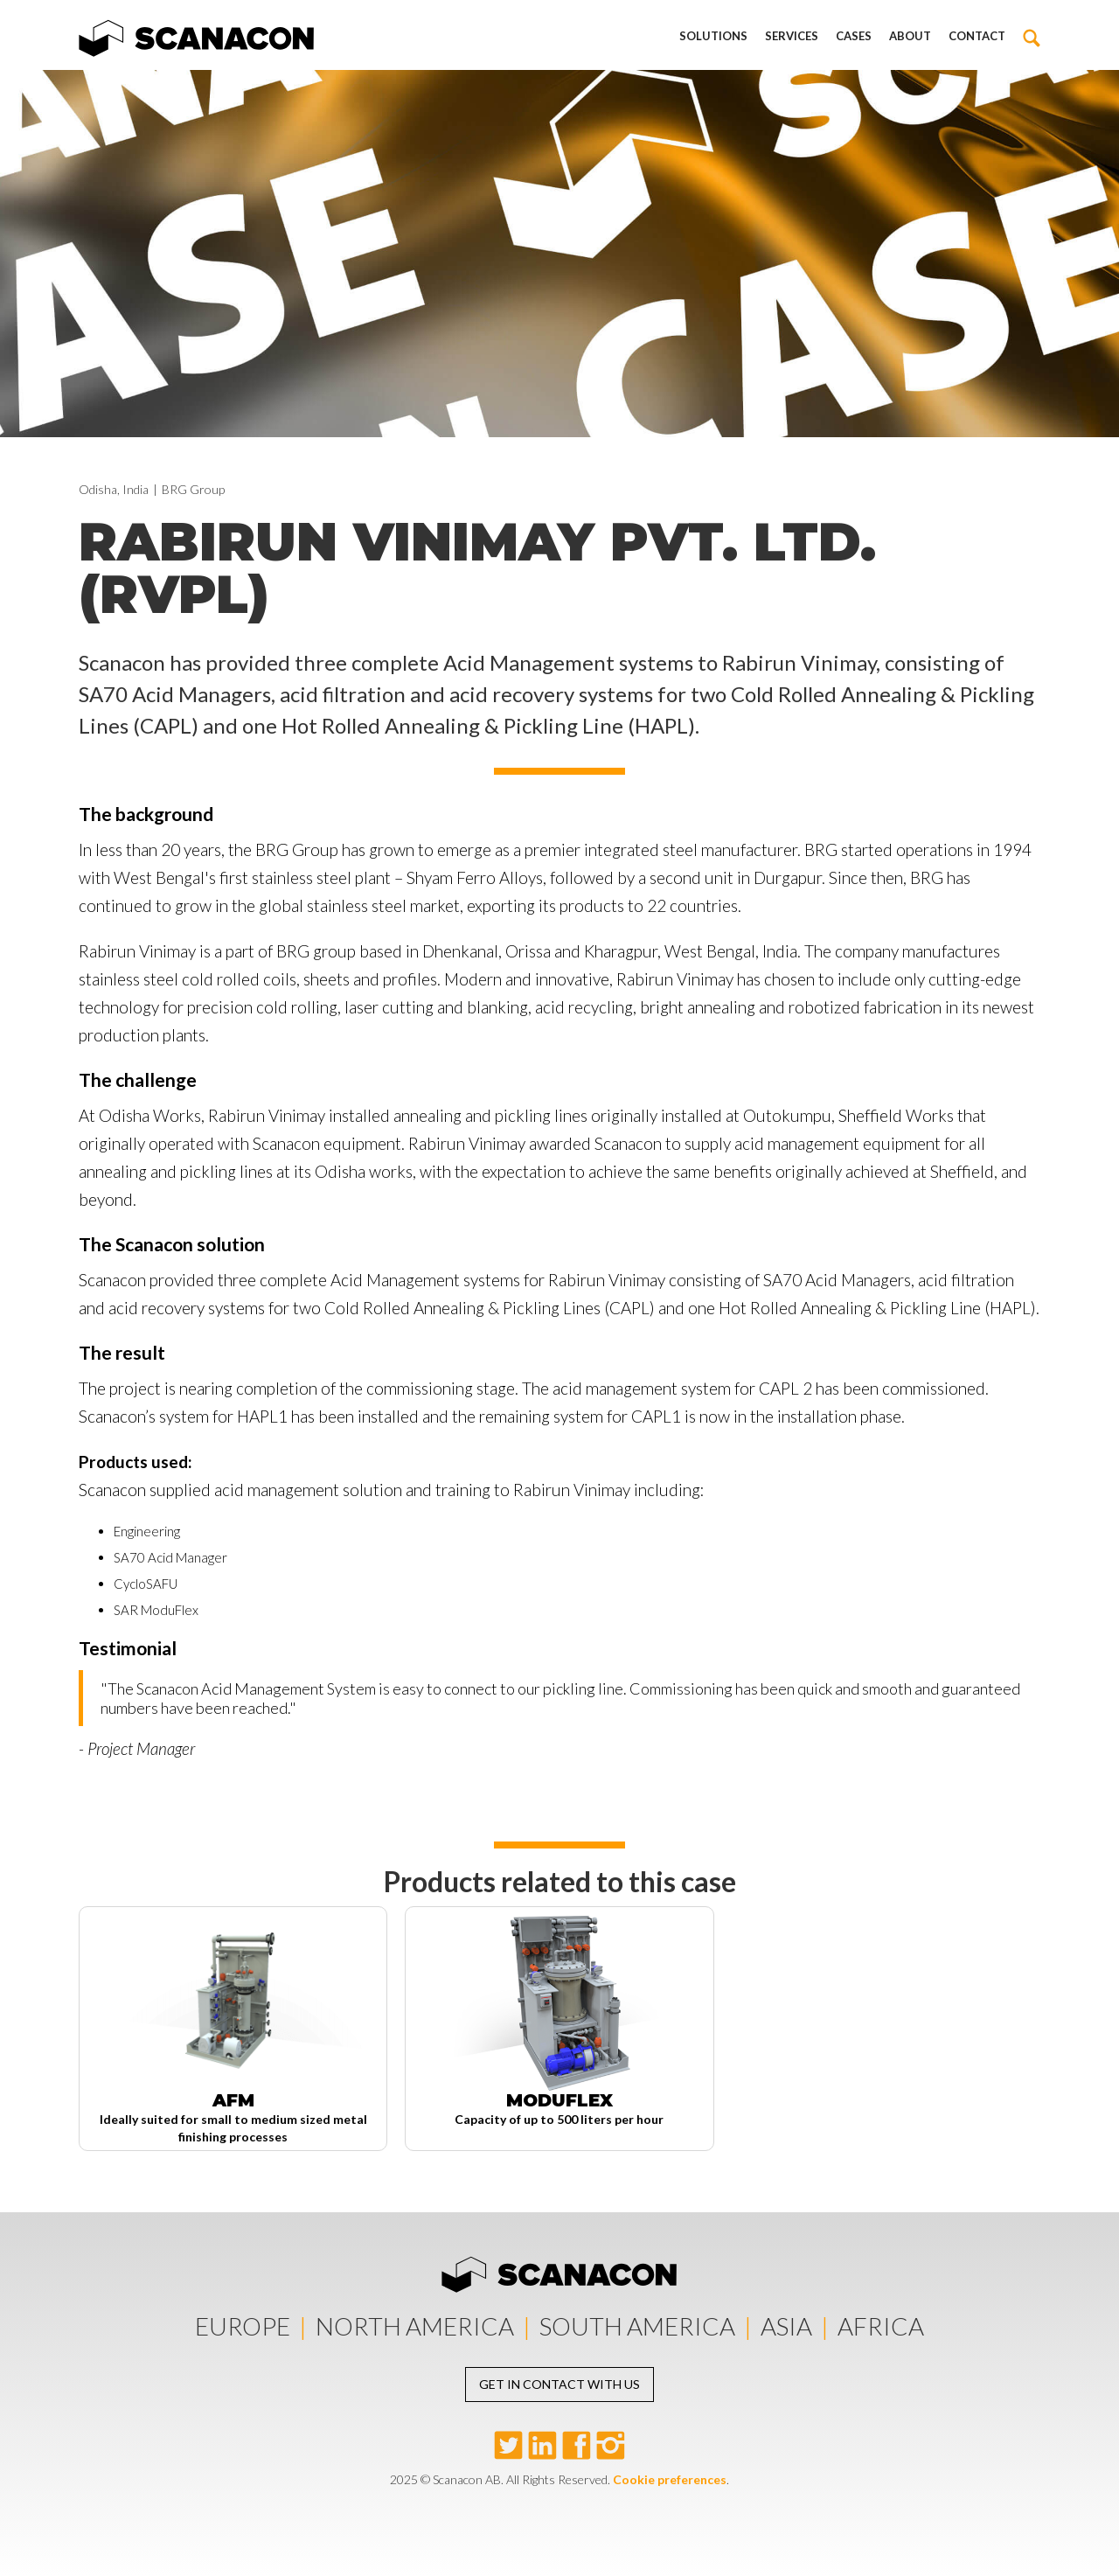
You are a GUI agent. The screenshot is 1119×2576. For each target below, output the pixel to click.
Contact (977, 36)
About (910, 36)
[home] (197, 34)
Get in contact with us (559, 2384)
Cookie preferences (669, 2479)
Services (791, 36)
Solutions (713, 36)
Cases (854, 36)
